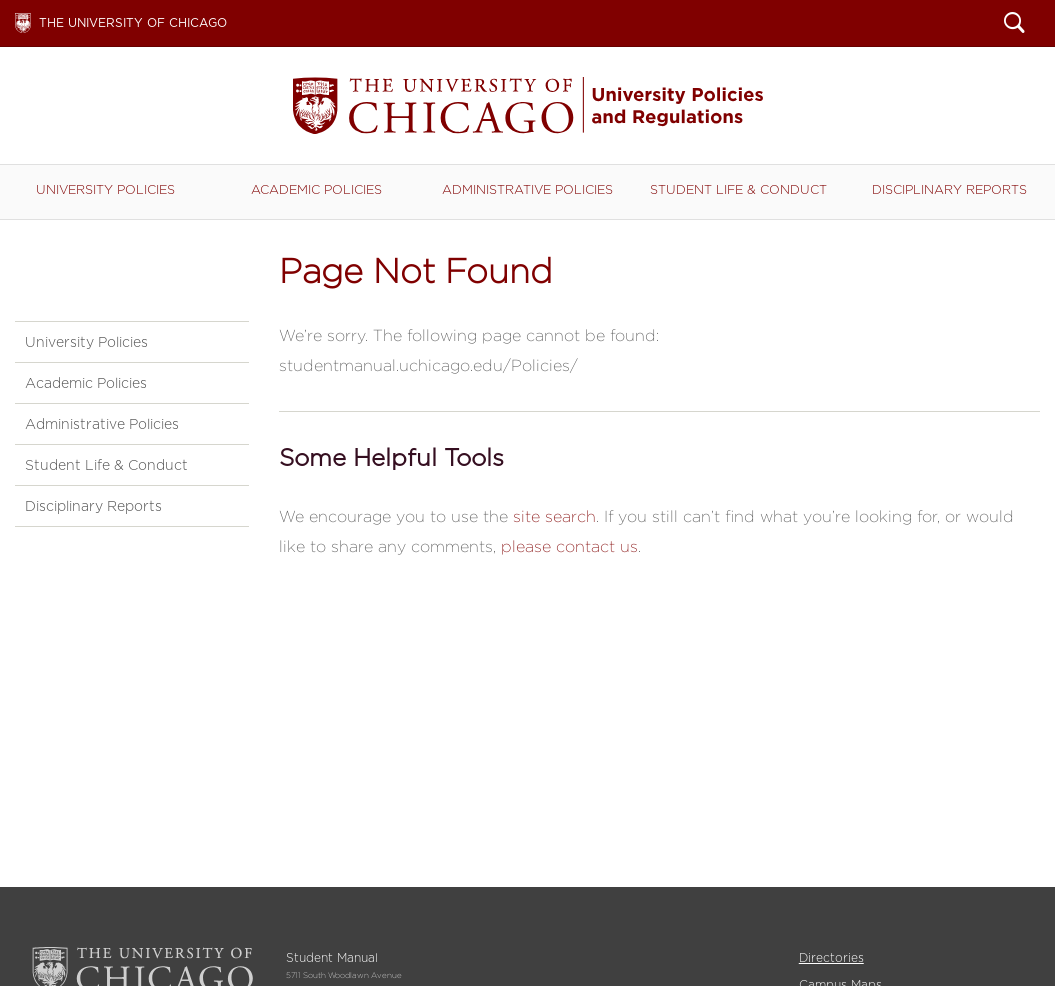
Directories (831, 957)
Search (1014, 25)
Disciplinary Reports (949, 189)
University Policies (105, 189)
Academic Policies (316, 189)
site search (554, 516)
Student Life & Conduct (738, 189)
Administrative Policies (527, 189)
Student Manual (528, 105)
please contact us (569, 546)
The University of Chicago (133, 22)
